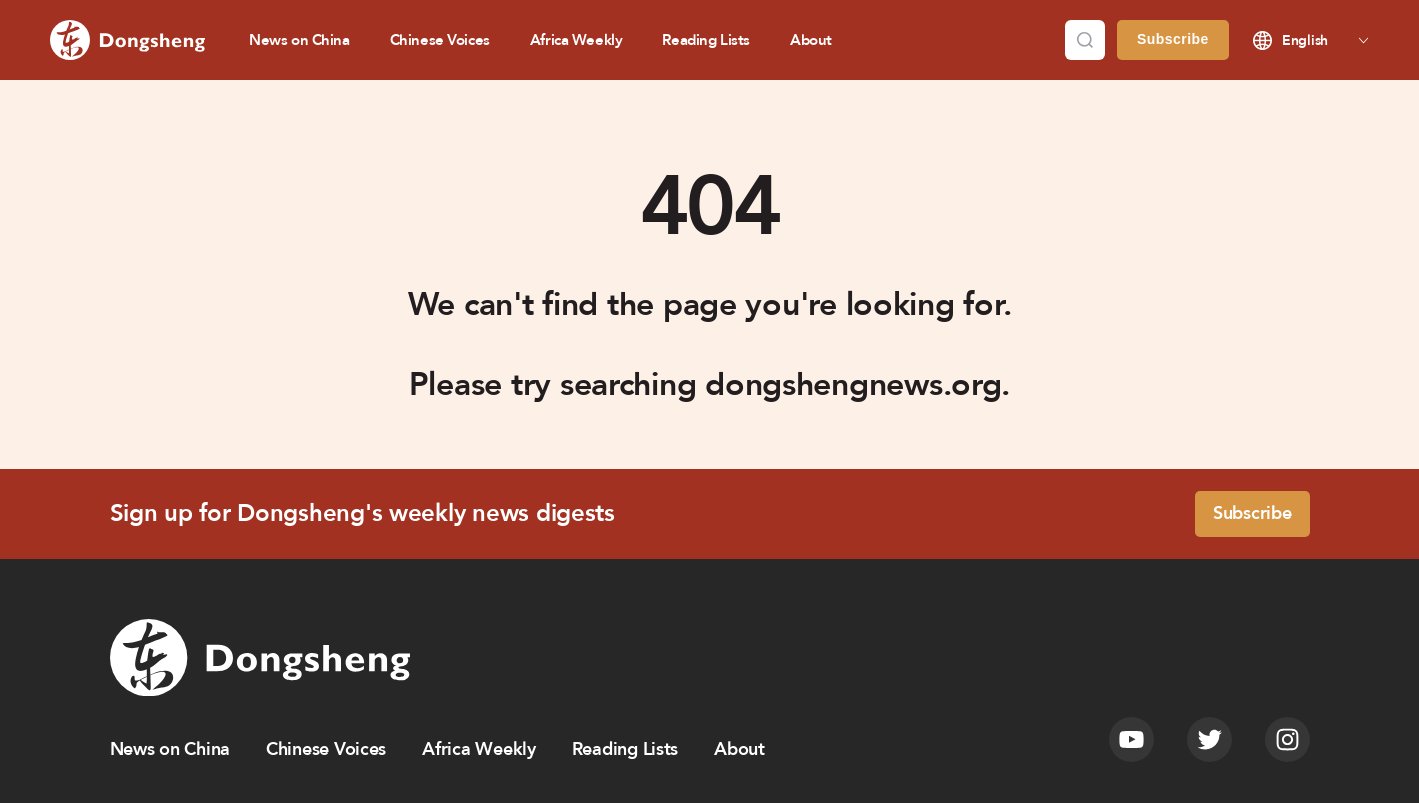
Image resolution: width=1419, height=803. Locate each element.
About (811, 40)
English (1305, 40)
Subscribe (1173, 39)
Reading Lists (706, 40)
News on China (299, 40)
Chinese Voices (440, 40)
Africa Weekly (576, 40)
